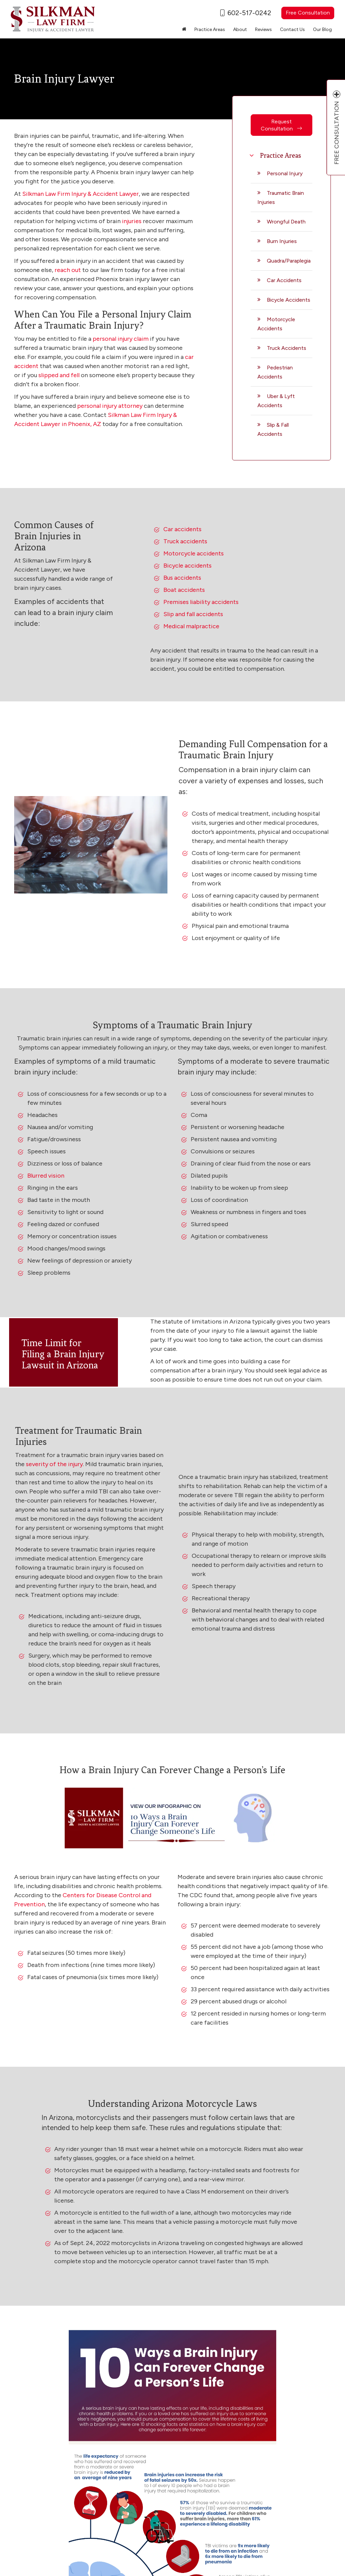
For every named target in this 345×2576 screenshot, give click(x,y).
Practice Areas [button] (209, 29)
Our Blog (322, 29)
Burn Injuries (282, 241)
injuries (132, 221)
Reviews (263, 29)
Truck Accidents (286, 348)
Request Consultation (281, 125)
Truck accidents (185, 541)
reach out (68, 270)
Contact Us (292, 29)
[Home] (184, 29)
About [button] (240, 29)
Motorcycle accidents (193, 553)
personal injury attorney (110, 406)
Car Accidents (284, 280)
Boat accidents (184, 590)
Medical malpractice (191, 626)
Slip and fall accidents (193, 614)
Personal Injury (285, 173)
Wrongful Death (286, 221)
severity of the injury (54, 1464)
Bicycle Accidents (288, 300)
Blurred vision (45, 1175)
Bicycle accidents (187, 565)
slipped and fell (59, 375)
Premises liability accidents (201, 602)
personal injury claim (121, 338)
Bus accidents (182, 577)
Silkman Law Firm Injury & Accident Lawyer (80, 194)
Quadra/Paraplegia (289, 260)
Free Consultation (308, 12)
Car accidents (182, 529)
